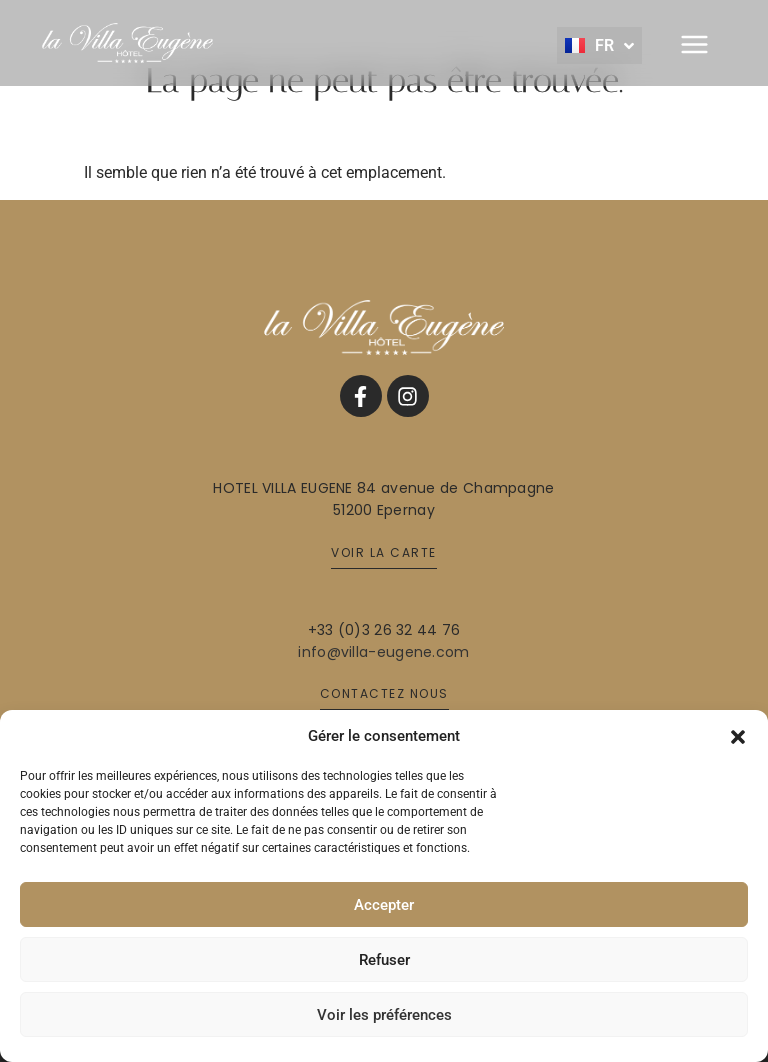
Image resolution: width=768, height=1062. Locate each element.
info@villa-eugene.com (383, 652)
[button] (738, 736)
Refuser (384, 960)
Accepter (384, 905)
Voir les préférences (384, 1015)
